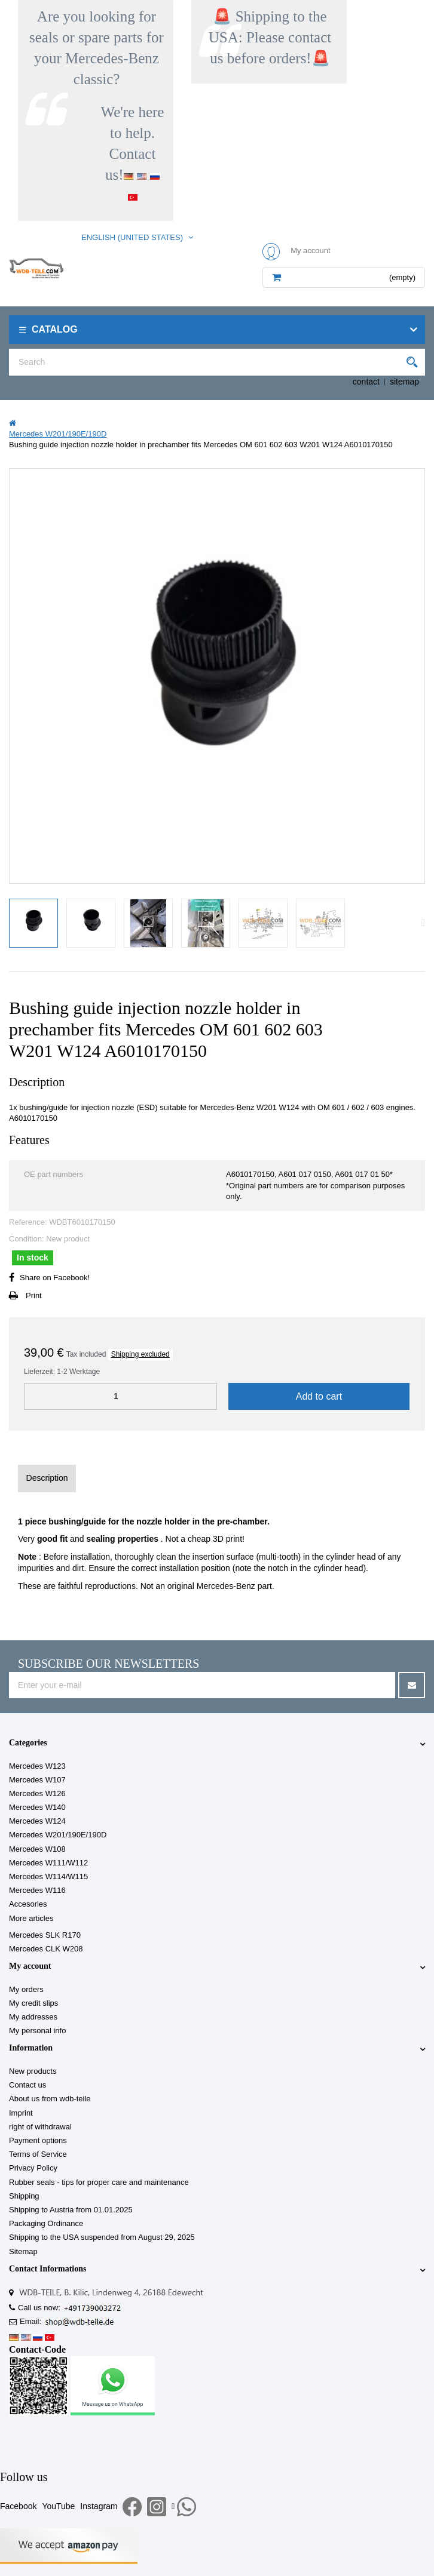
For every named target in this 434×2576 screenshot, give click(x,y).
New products (32, 2071)
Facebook (18, 2506)
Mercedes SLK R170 (45, 1935)
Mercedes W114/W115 (48, 1876)
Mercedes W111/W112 (48, 1862)
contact (366, 381)
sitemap (404, 381)
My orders (26, 1989)
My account (30, 1966)
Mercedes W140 (37, 1807)
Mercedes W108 (37, 1849)
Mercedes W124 (37, 1820)
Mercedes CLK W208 (46, 1948)
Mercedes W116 (37, 1890)
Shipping (24, 2195)
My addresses (33, 2016)
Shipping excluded (140, 1354)
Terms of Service (38, 2154)
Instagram (98, 2506)
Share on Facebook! (55, 1277)
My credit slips (33, 2003)
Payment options (38, 2140)
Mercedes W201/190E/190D (57, 1834)
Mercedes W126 (37, 1793)
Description (47, 1478)
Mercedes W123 (37, 1766)
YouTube (58, 2506)
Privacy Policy (33, 2167)
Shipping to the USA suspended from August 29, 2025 (102, 2237)
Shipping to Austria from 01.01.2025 (71, 2209)
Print (34, 1295)
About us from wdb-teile (50, 2098)
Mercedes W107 (37, 1779)
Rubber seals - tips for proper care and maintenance (99, 2182)
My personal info (37, 2030)
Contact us (27, 2084)
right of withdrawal (40, 2126)
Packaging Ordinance (46, 2223)
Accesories (28, 1903)
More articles (31, 1918)
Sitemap (23, 2251)
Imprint (21, 2112)
